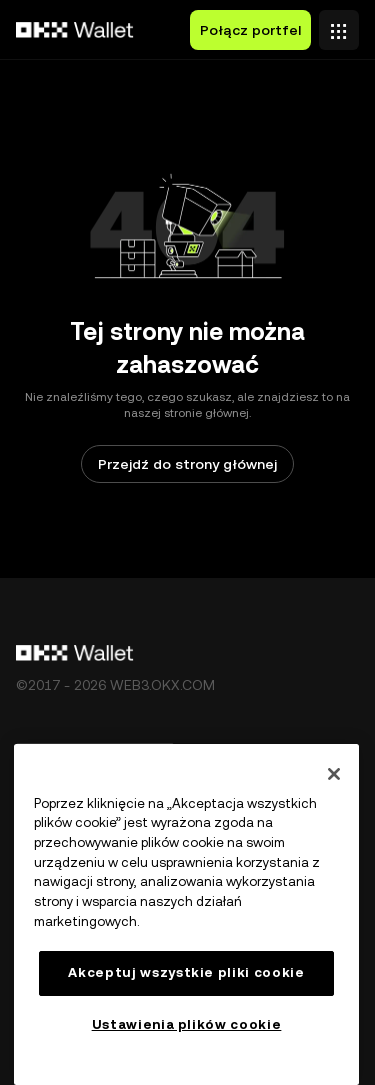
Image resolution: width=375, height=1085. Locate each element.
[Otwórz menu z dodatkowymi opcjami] (339, 25)
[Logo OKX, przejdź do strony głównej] (75, 30)
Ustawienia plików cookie (187, 1024)
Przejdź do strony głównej (187, 464)
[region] (186, 914)
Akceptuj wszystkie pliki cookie (186, 972)
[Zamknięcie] (334, 774)
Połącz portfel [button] (250, 30)
